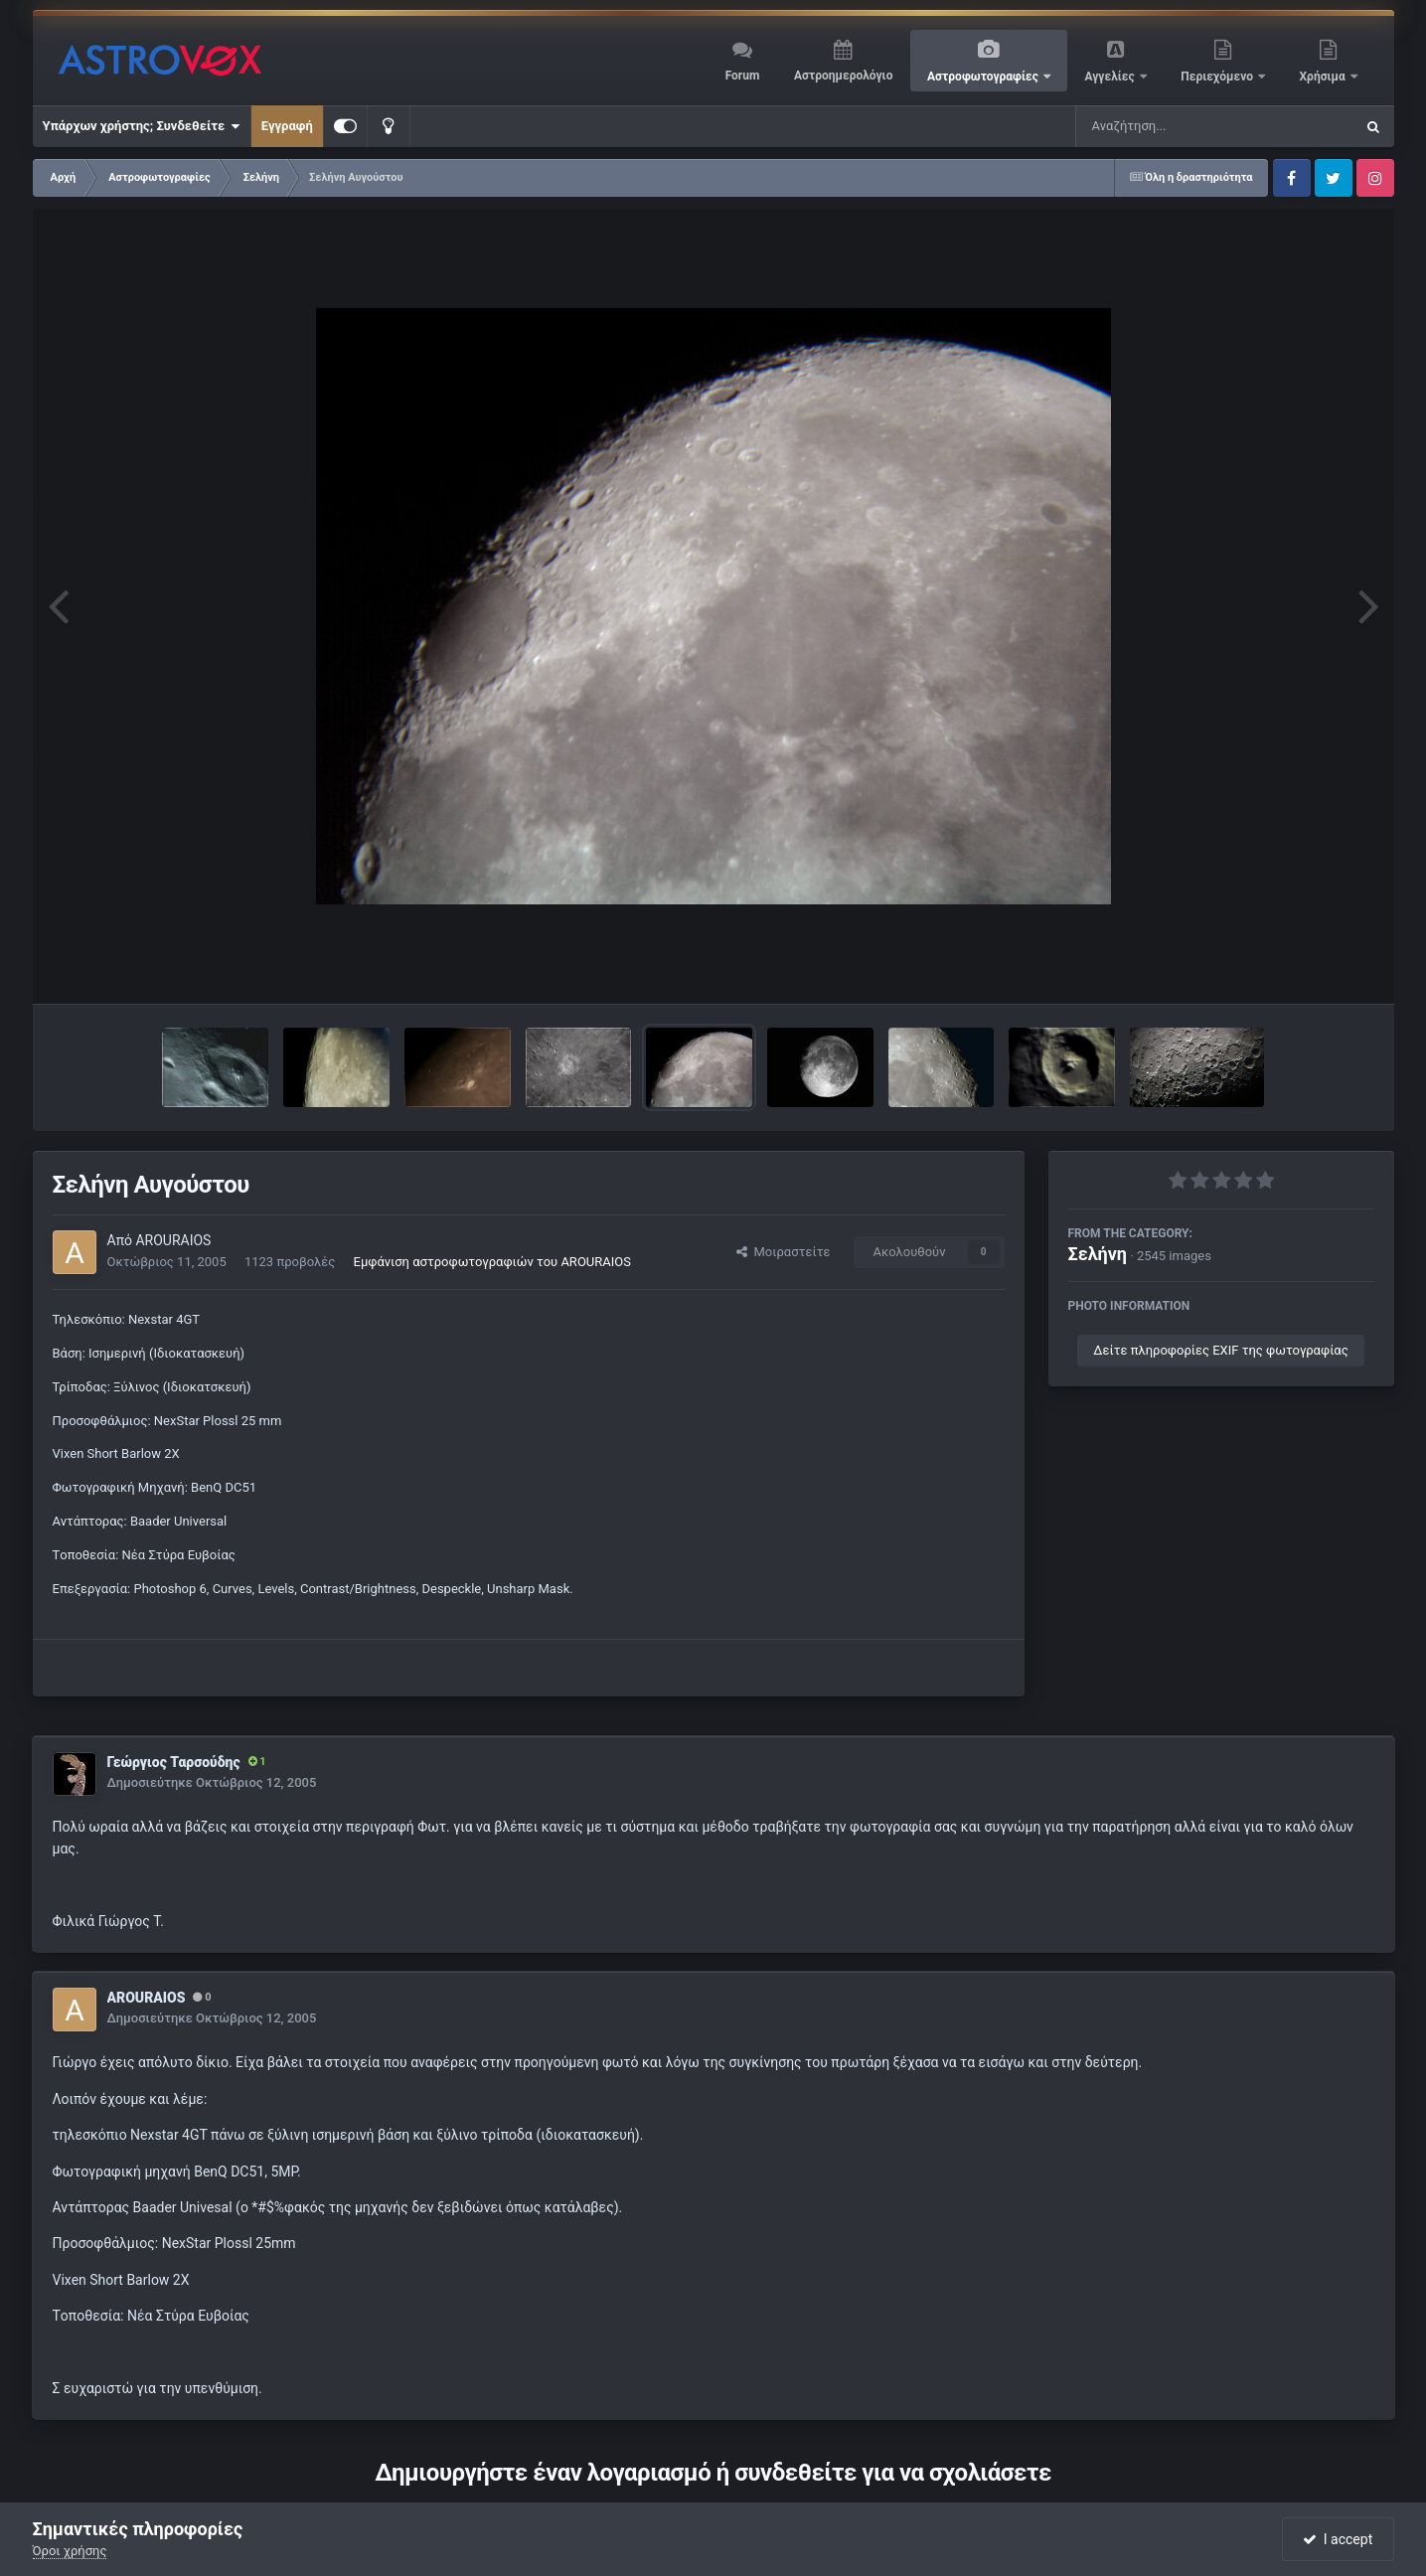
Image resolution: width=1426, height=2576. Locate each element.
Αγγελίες (1110, 76)
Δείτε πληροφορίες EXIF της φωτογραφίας (1220, 1350)
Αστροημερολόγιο (843, 75)
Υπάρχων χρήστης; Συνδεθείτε (141, 126)
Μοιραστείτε (783, 1251)
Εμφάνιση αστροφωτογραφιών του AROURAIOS (492, 1261)
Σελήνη (1098, 1253)
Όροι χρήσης (70, 2550)
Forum (742, 75)
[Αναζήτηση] (1174, 126)
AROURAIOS (173, 1240)
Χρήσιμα (1324, 76)
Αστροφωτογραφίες (984, 76)
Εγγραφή (287, 125)
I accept (1337, 2539)
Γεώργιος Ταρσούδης (173, 1762)
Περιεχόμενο (1218, 76)
